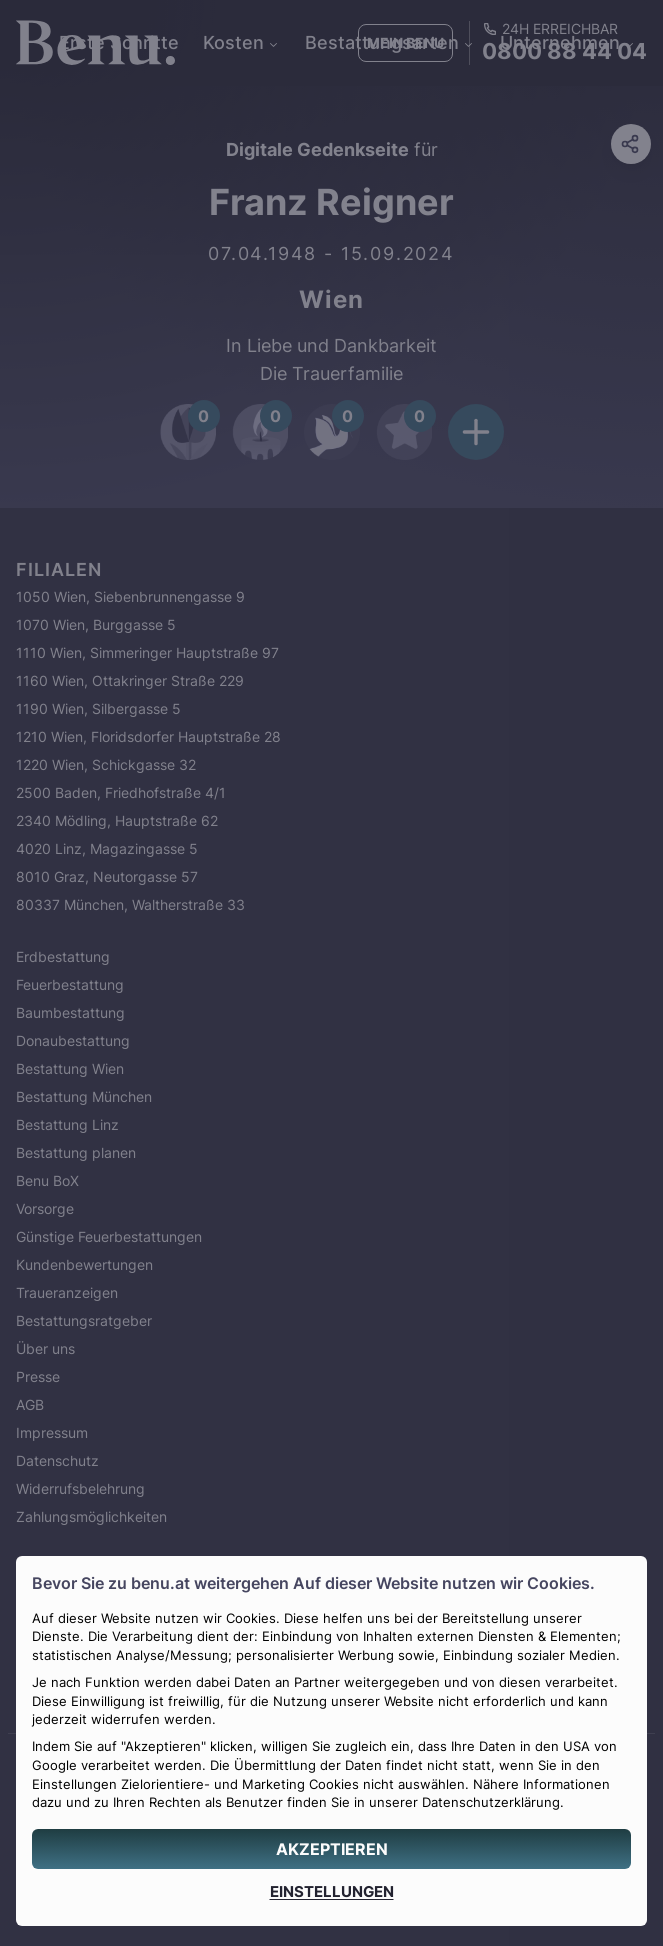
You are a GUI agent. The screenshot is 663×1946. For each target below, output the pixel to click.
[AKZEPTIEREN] (331, 1849)
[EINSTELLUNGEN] (331, 1891)
